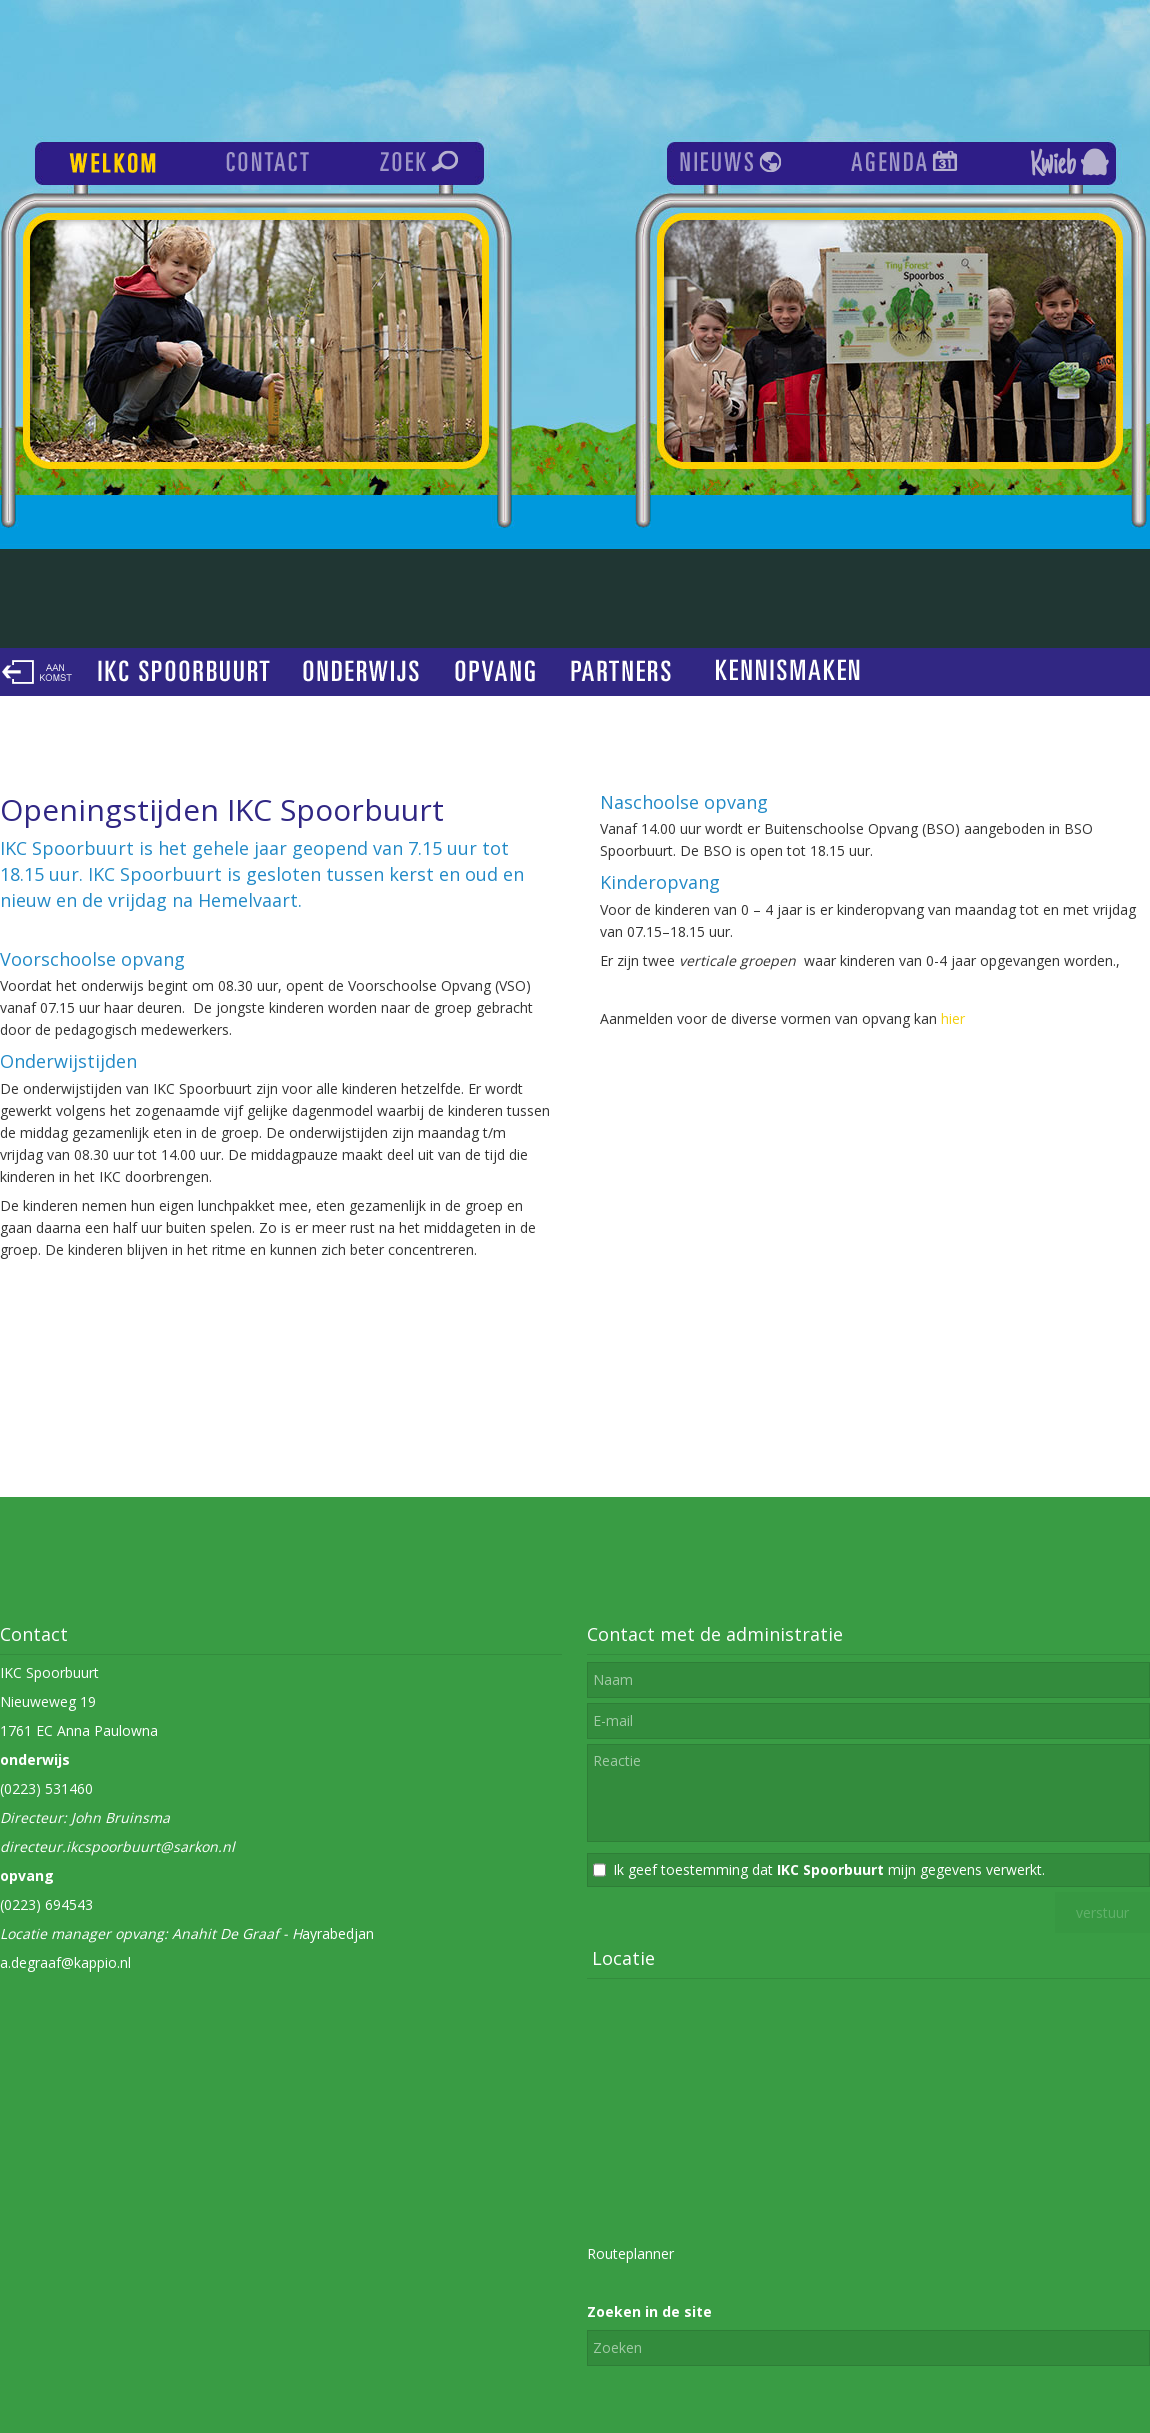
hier (953, 1018)
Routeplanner (630, 2253)
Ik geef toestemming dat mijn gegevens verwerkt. (829, 1869)
